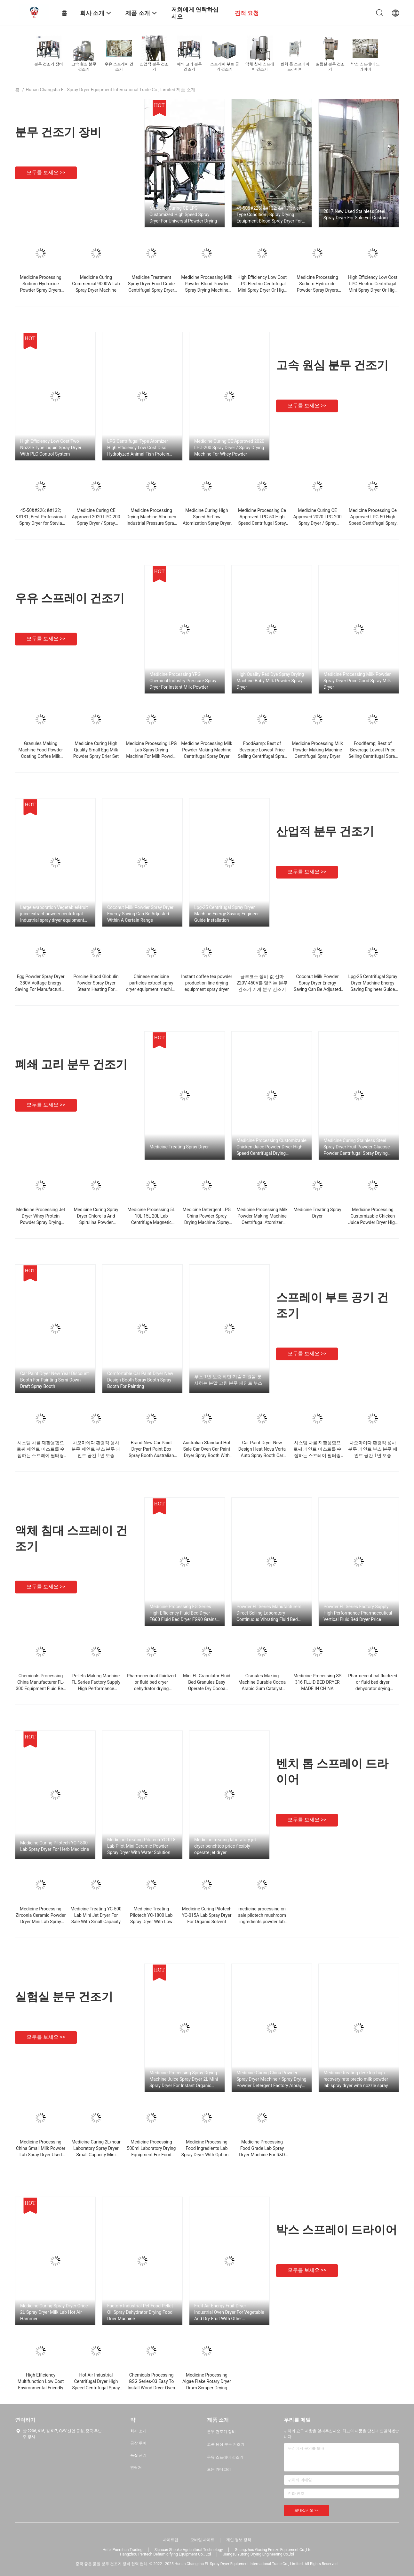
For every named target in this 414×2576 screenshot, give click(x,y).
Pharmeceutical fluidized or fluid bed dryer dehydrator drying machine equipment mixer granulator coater (151, 1688)
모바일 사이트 (202, 2540)
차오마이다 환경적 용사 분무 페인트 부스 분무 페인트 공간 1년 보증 (96, 1449)
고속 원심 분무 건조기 (332, 365)
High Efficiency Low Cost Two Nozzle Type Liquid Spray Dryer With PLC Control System (50, 448)
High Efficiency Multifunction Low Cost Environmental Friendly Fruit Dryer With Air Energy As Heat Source (41, 2387)
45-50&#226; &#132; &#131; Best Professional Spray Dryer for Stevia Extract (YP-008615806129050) (41, 523)
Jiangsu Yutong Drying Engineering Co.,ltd (258, 2554)
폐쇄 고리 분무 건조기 (71, 1064)
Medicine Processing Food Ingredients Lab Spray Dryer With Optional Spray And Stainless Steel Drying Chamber (206, 2154)
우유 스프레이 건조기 (69, 598)
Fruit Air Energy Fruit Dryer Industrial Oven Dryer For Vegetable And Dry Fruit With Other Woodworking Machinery (229, 2312)
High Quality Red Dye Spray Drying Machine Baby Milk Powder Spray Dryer (270, 681)
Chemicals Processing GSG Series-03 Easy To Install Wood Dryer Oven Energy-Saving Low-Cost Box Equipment (151, 2387)
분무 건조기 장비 (58, 132)
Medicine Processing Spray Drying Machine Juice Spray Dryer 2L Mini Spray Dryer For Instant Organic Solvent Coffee (183, 2079)
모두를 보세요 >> (46, 172)
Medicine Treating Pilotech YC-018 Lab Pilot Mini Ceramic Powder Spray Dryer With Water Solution (141, 1846)
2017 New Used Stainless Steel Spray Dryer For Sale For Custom (355, 214)
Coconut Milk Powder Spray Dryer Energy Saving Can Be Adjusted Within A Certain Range (140, 914)
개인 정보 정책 (238, 2540)
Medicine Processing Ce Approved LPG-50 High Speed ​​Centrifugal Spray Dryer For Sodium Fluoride (262, 523)
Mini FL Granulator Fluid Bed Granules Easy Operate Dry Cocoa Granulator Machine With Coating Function (206, 1688)
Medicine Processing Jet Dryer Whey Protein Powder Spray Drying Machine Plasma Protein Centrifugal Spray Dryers (40, 1222)
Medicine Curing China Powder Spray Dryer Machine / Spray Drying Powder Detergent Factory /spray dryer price (271, 2079)
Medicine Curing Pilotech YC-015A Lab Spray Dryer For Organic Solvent (206, 1915)
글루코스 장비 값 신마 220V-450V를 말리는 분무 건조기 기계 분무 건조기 (262, 983)
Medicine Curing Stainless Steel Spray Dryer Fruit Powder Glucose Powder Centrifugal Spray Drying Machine (356, 1147)
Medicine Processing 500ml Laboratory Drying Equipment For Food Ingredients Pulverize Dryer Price (151, 2154)
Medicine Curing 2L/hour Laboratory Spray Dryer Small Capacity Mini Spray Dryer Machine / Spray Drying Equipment (96, 2154)
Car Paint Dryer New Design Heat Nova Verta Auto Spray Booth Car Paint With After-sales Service (262, 1455)
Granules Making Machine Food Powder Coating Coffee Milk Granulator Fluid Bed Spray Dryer (40, 756)
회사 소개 (138, 2431)
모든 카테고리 (219, 2469)
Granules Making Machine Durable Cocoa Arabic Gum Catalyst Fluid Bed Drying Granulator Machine (262, 1688)
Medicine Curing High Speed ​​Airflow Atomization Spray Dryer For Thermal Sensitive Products (207, 523)
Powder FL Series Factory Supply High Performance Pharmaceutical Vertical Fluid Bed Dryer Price (357, 1613)
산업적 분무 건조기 (325, 831)
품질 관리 (138, 2455)
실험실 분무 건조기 (64, 1997)
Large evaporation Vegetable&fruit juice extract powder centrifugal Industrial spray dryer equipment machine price (54, 914)
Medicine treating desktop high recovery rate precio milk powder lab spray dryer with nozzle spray (355, 2079)
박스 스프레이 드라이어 (336, 2230)
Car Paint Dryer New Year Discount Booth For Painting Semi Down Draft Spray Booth (54, 1380)
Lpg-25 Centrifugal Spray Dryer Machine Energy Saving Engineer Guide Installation (226, 914)
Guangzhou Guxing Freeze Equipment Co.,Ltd (273, 2550)
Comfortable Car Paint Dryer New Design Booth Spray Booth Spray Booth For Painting (140, 1380)
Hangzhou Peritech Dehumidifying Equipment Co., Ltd (165, 2554)
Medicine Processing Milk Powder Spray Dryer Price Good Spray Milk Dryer (357, 681)
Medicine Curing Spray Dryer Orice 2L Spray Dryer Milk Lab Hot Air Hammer (54, 2312)
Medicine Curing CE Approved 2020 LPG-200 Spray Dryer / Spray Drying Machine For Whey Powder (229, 448)
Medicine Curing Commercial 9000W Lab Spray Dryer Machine (96, 284)
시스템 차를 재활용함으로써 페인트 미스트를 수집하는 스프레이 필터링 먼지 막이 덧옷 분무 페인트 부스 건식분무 (40, 1455)
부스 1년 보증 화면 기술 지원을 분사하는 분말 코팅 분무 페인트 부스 (228, 1380)
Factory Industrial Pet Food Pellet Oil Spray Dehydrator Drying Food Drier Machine (140, 2312)
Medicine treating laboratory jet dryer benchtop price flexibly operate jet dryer (225, 1846)
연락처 (136, 2467)
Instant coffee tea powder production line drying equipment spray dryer (206, 983)
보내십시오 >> (306, 2510)
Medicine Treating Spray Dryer (179, 1146)
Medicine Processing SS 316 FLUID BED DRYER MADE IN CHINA (317, 1682)
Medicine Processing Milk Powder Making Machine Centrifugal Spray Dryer (206, 750)
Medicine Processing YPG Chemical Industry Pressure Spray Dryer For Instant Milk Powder (182, 681)
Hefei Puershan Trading (123, 2550)
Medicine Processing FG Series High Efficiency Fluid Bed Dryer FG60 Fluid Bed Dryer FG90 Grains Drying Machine (183, 1613)
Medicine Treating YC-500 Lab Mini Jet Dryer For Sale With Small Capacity (95, 1915)
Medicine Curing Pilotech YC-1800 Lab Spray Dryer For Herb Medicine (54, 1846)
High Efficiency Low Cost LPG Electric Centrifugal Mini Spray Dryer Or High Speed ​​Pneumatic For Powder (262, 290)
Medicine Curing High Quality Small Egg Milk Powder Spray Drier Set (96, 750)
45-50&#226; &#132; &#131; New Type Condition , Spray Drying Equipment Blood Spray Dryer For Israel (269, 215)
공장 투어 (138, 2443)
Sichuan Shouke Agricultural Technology (189, 2550)
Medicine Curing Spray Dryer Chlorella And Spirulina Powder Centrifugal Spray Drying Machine (96, 1222)
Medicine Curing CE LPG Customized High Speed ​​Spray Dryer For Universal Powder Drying (183, 214)
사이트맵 (170, 2540)
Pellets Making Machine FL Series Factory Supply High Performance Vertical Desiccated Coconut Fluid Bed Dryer (96, 1688)
